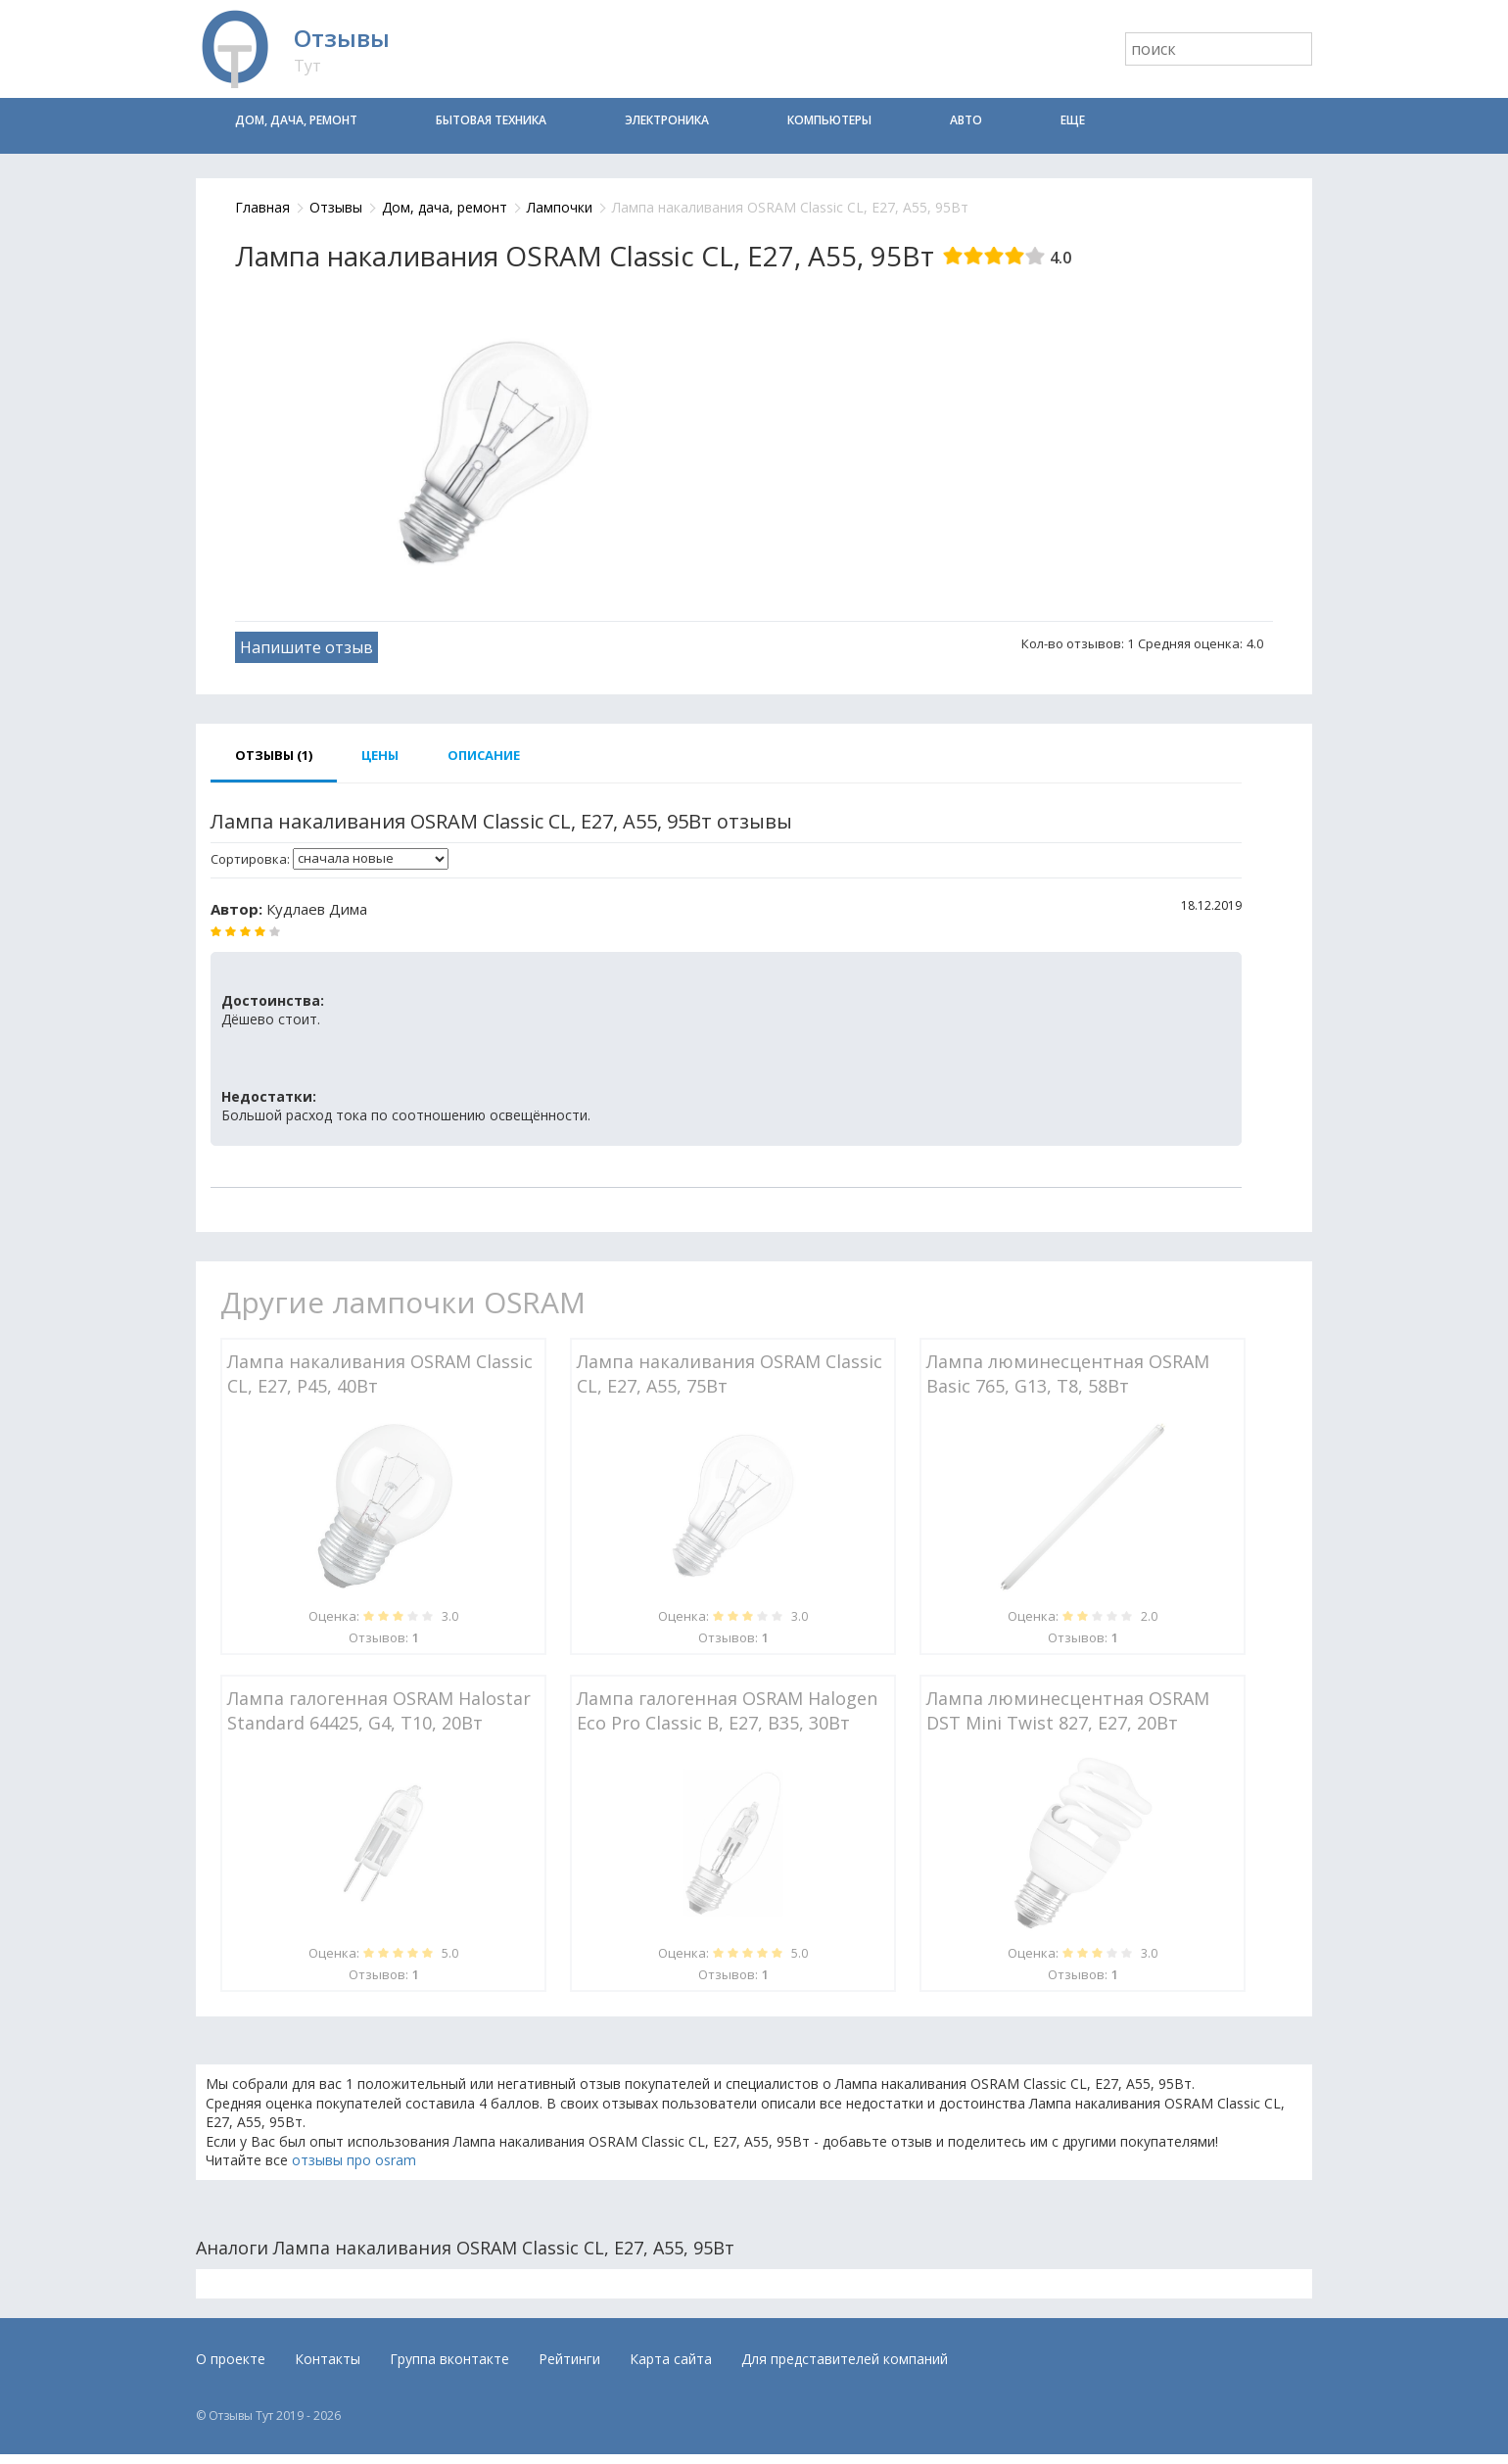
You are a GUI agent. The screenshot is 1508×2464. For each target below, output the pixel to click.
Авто (966, 120)
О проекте (230, 2358)
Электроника (667, 120)
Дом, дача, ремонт (296, 120)
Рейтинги (569, 2358)
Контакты (327, 2358)
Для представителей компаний (844, 2358)
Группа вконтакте (449, 2358)
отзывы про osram (354, 2160)
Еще (1072, 120)
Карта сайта (671, 2358)
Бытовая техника (491, 120)
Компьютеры (829, 120)
